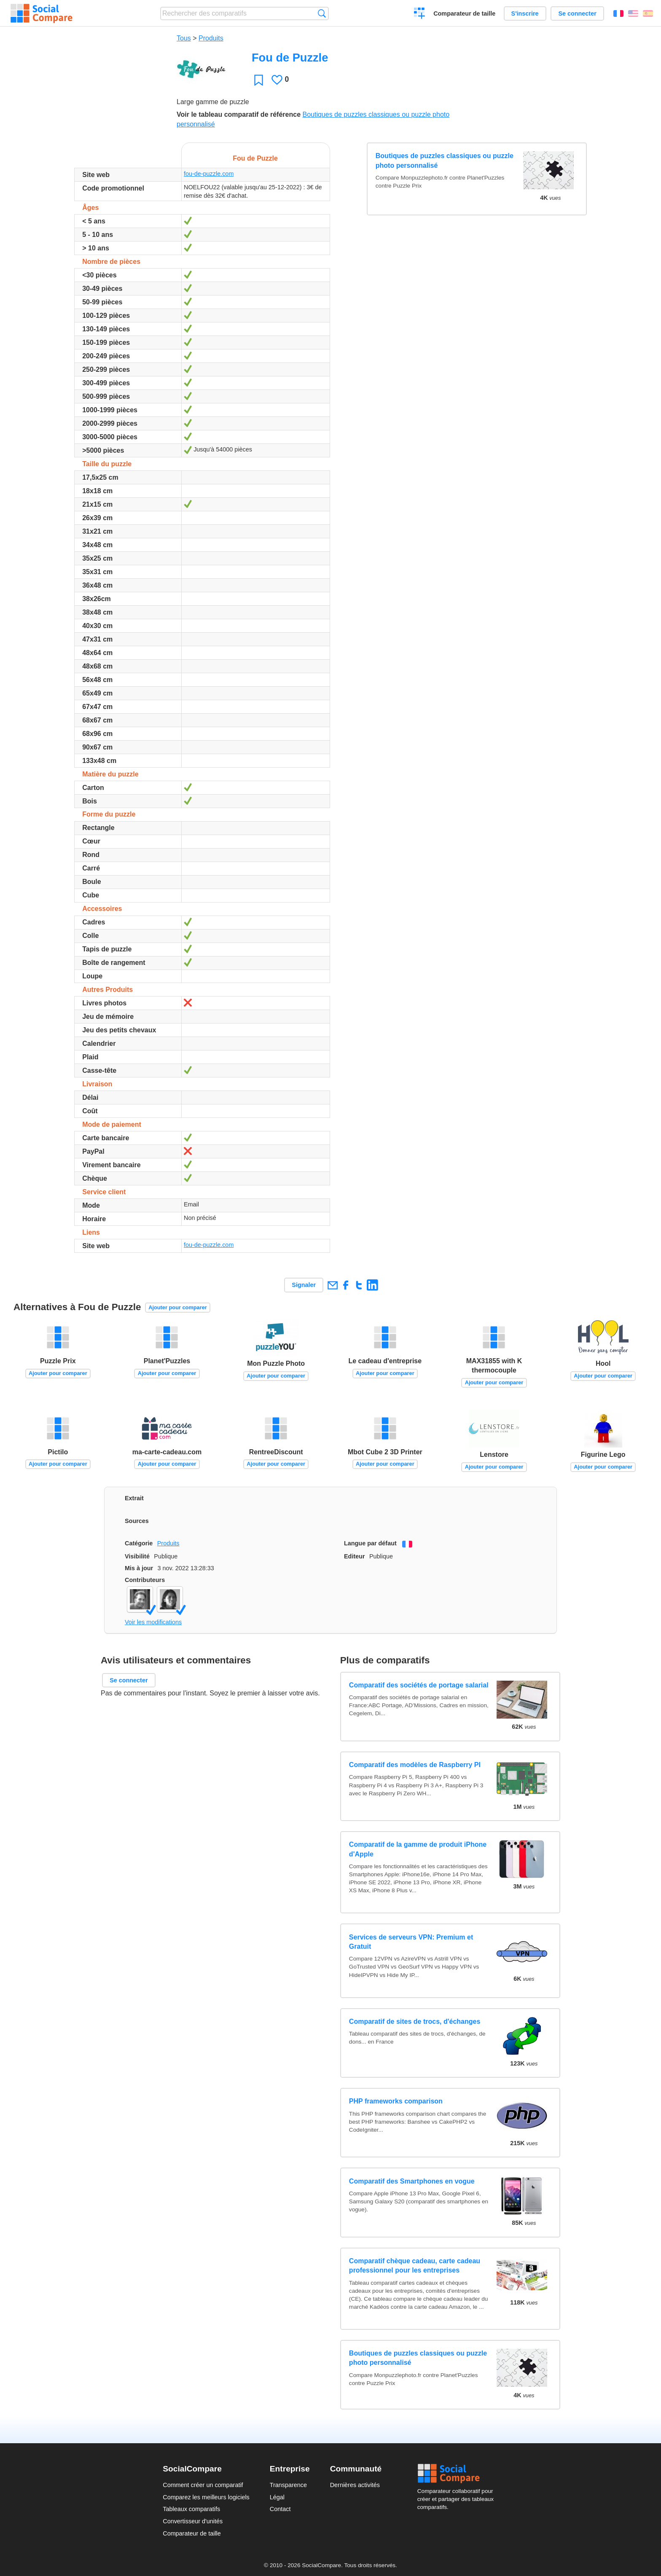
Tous (184, 38)
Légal (277, 2497)
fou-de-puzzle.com (209, 173)
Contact (280, 2509)
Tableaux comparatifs (191, 2509)
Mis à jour (139, 1568)
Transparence (288, 2485)
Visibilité (137, 1556)
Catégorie (139, 1543)
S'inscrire (525, 13)
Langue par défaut (370, 1543)
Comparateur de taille (464, 13)
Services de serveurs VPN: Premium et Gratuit (411, 1942)
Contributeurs (145, 1580)
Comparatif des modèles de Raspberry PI (415, 1764)
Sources (137, 1521)
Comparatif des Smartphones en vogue (412, 2181)
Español (648, 13)
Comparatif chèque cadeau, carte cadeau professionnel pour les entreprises (414, 2265)
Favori (258, 80)
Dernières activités (355, 2485)
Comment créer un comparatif (203, 2485)
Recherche (322, 13)
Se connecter (577, 13)
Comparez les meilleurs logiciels (206, 2497)
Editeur (354, 1556)
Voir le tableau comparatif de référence (239, 114)
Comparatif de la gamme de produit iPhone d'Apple (417, 1849)
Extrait (134, 1498)
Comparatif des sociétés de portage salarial (419, 1685)
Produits (211, 38)
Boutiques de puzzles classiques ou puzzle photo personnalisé (444, 160)
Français (618, 13)
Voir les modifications (153, 1622)
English (633, 13)
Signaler (304, 1284)
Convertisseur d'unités (193, 2521)
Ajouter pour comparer (177, 1307)
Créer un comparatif (419, 14)
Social (457, 2473)
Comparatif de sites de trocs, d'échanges (414, 2021)
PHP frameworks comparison (396, 2101)
